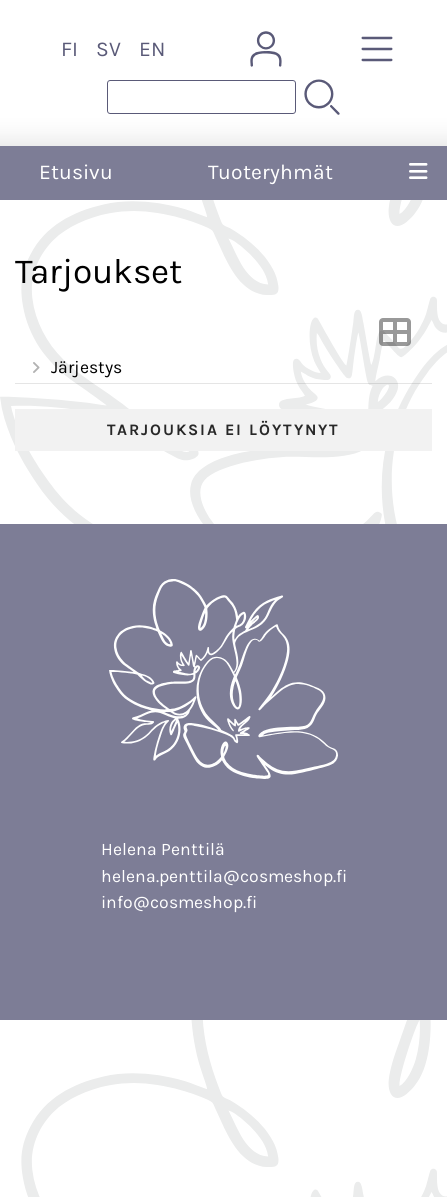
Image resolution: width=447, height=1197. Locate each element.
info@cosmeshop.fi (179, 902)
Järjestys (74, 368)
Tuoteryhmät (270, 172)
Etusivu (76, 172)
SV (108, 49)
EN (152, 49)
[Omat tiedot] (266, 49)
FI (69, 49)
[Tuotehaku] (201, 97)
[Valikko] (418, 173)
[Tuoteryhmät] (377, 49)
